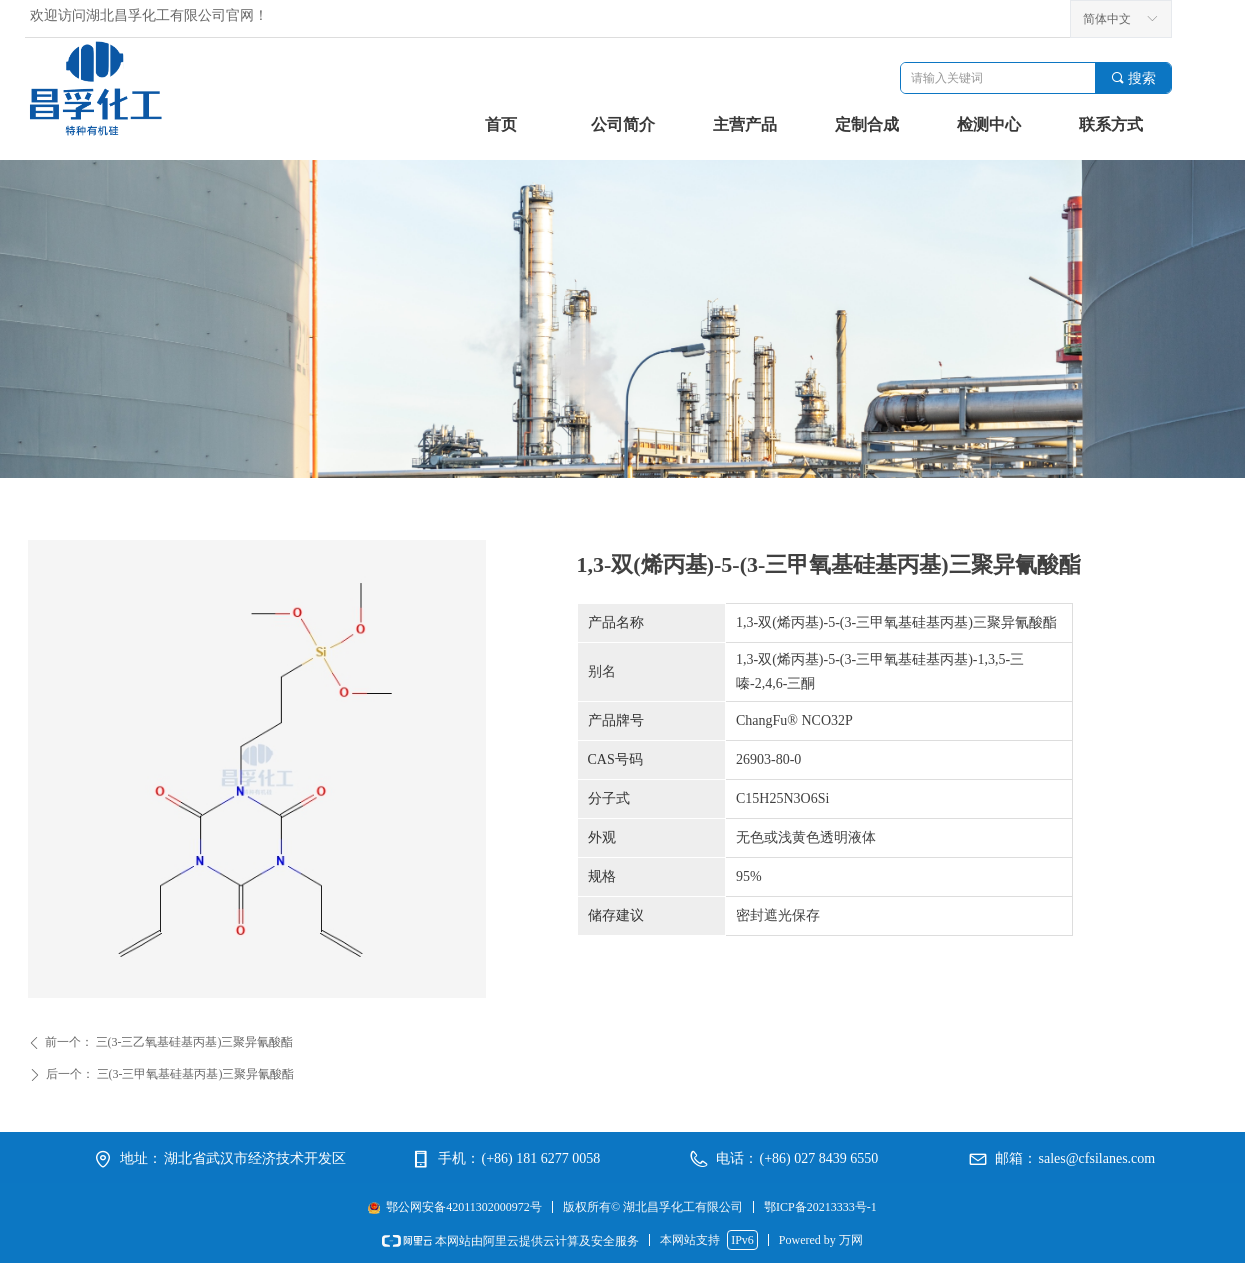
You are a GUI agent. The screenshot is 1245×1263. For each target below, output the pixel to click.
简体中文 (1107, 19)
